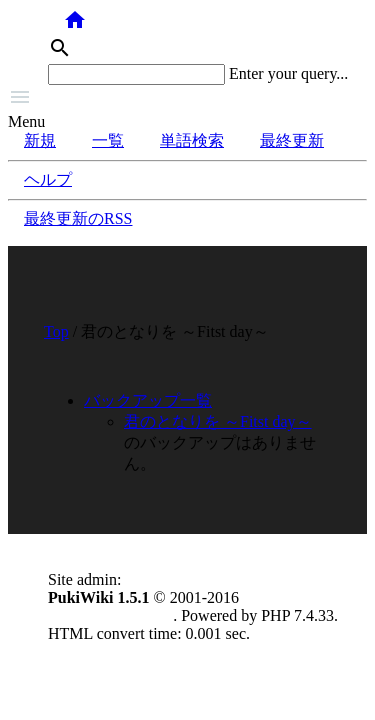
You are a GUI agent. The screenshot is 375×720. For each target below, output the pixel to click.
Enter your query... (288, 73)
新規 (40, 140)
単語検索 (192, 140)
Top (56, 331)
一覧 (108, 140)
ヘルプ (48, 179)
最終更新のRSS (78, 218)
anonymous (162, 579)
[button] (187, 99)
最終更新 (292, 140)
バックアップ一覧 (148, 400)
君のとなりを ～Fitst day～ (218, 421)
